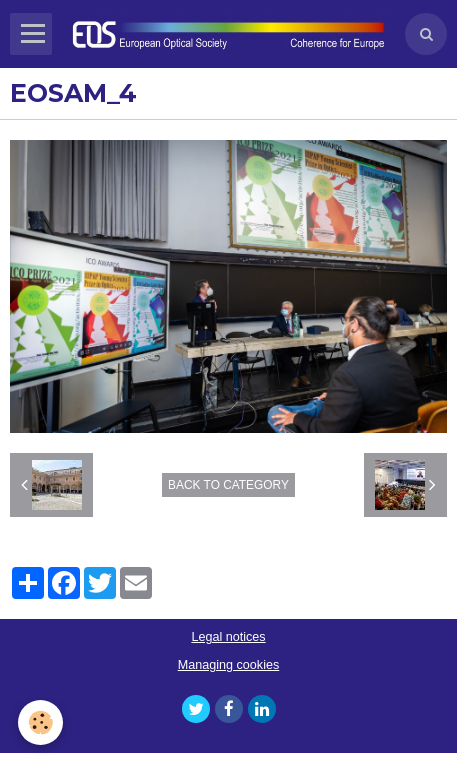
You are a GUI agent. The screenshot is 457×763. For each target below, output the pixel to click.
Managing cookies (229, 665)
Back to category (228, 485)
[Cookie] (40, 722)
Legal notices (228, 637)
